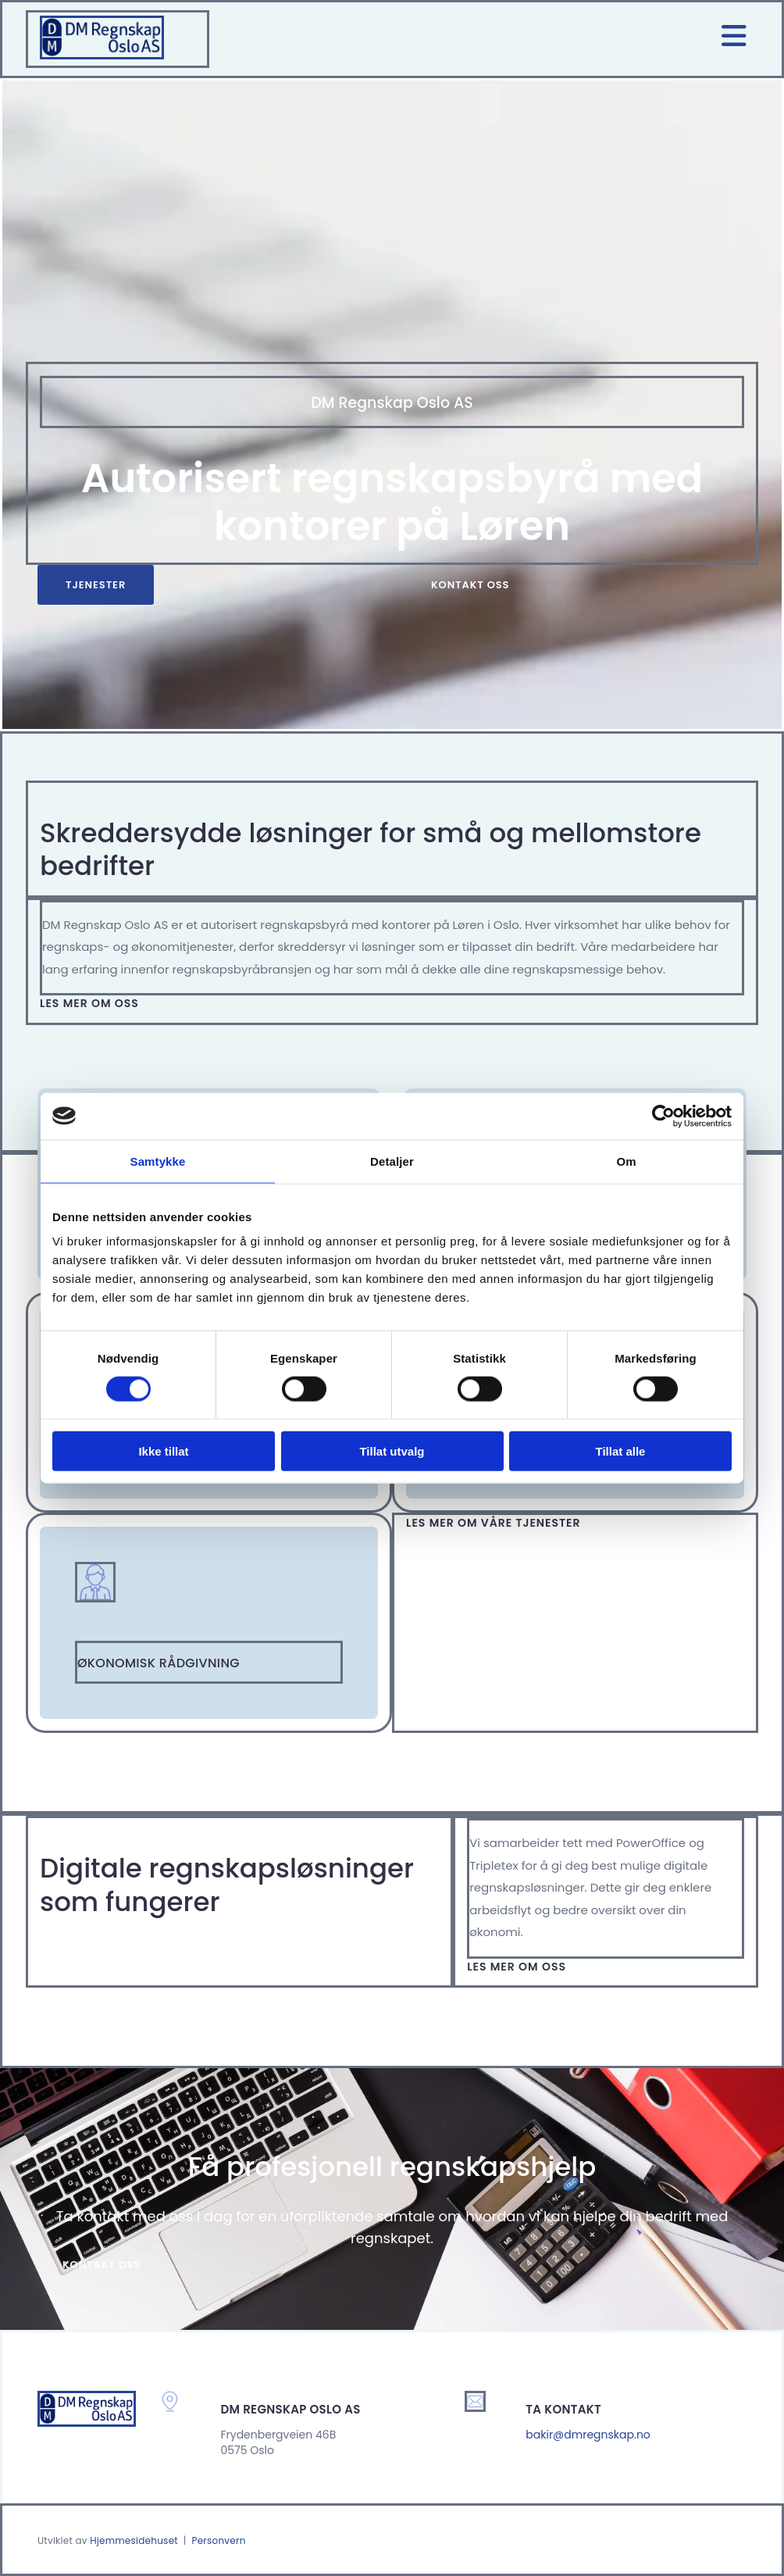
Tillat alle (621, 1451)
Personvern (218, 2540)
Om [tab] (626, 1160)
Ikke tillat (163, 1451)
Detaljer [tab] (392, 1160)
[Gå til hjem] (102, 55)
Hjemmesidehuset (134, 2540)
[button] (95, 585)
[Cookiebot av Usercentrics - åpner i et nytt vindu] (663, 1115)
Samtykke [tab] (158, 1160)
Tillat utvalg (391, 1451)
